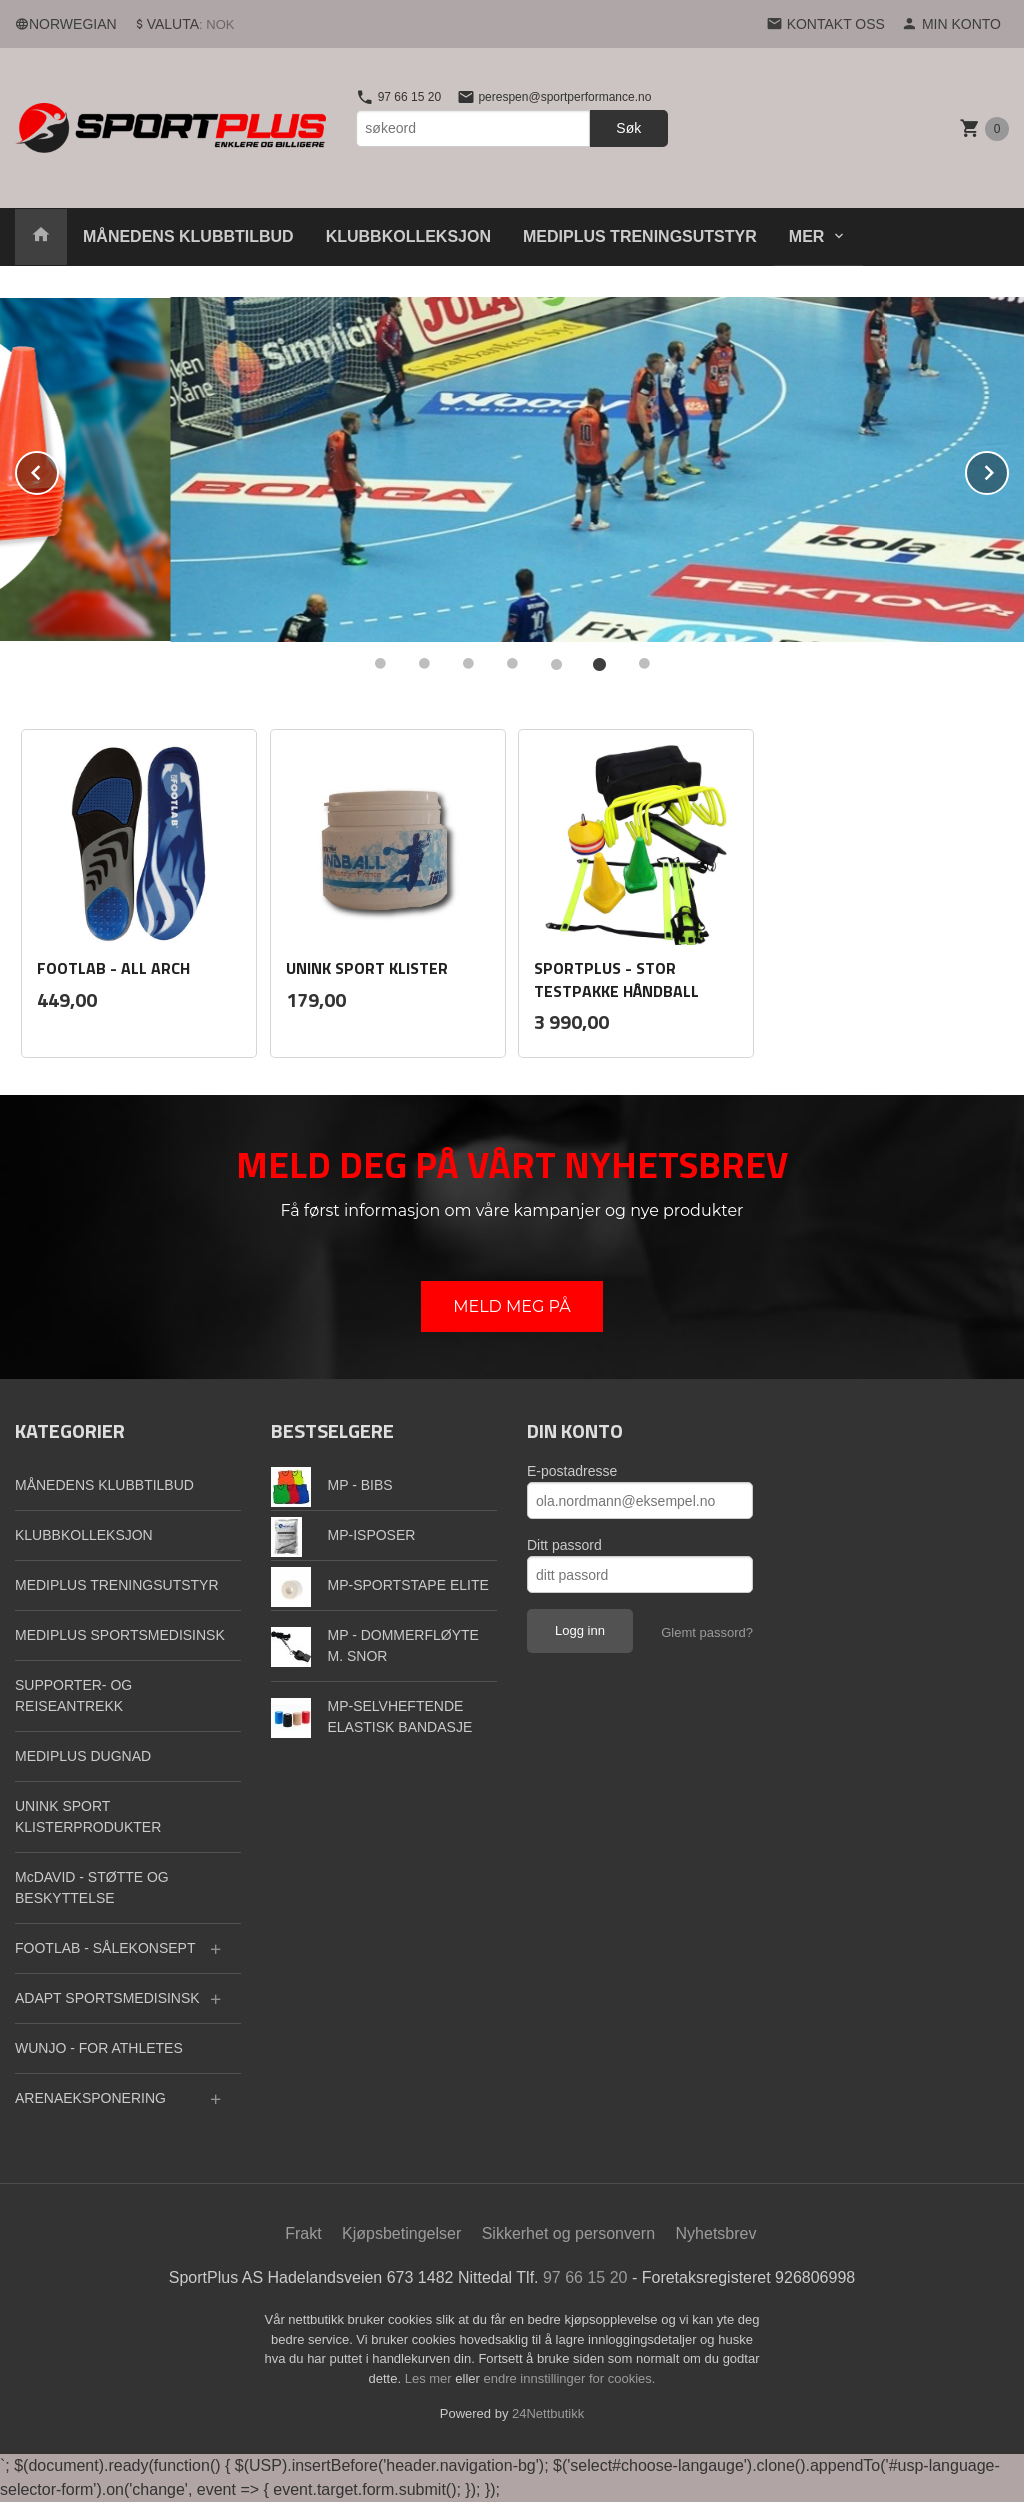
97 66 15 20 (398, 97)
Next (1008, 469)
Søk (628, 128)
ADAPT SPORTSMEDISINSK (107, 1998)
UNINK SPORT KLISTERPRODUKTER (88, 1816)
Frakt (303, 2233)
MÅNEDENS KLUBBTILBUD (188, 236)
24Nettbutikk (548, 2413)
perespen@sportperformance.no (554, 97)
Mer (807, 236)
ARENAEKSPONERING (90, 2098)
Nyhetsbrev (716, 2233)
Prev (58, 469)
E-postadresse (572, 1471)
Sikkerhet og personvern (568, 2233)
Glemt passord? (707, 1632)
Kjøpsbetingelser (401, 2233)
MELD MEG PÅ (512, 1306)
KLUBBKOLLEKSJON (408, 236)
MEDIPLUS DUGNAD (83, 1756)
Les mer (430, 2378)
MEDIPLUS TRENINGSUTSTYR (640, 236)
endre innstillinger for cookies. (569, 2378)
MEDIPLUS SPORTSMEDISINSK (120, 1635)
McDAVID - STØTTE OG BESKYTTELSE (92, 1887)
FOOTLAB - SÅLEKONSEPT (105, 1948)
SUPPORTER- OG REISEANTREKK (73, 1695)
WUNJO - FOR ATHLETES (99, 2048)
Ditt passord (564, 1545)
